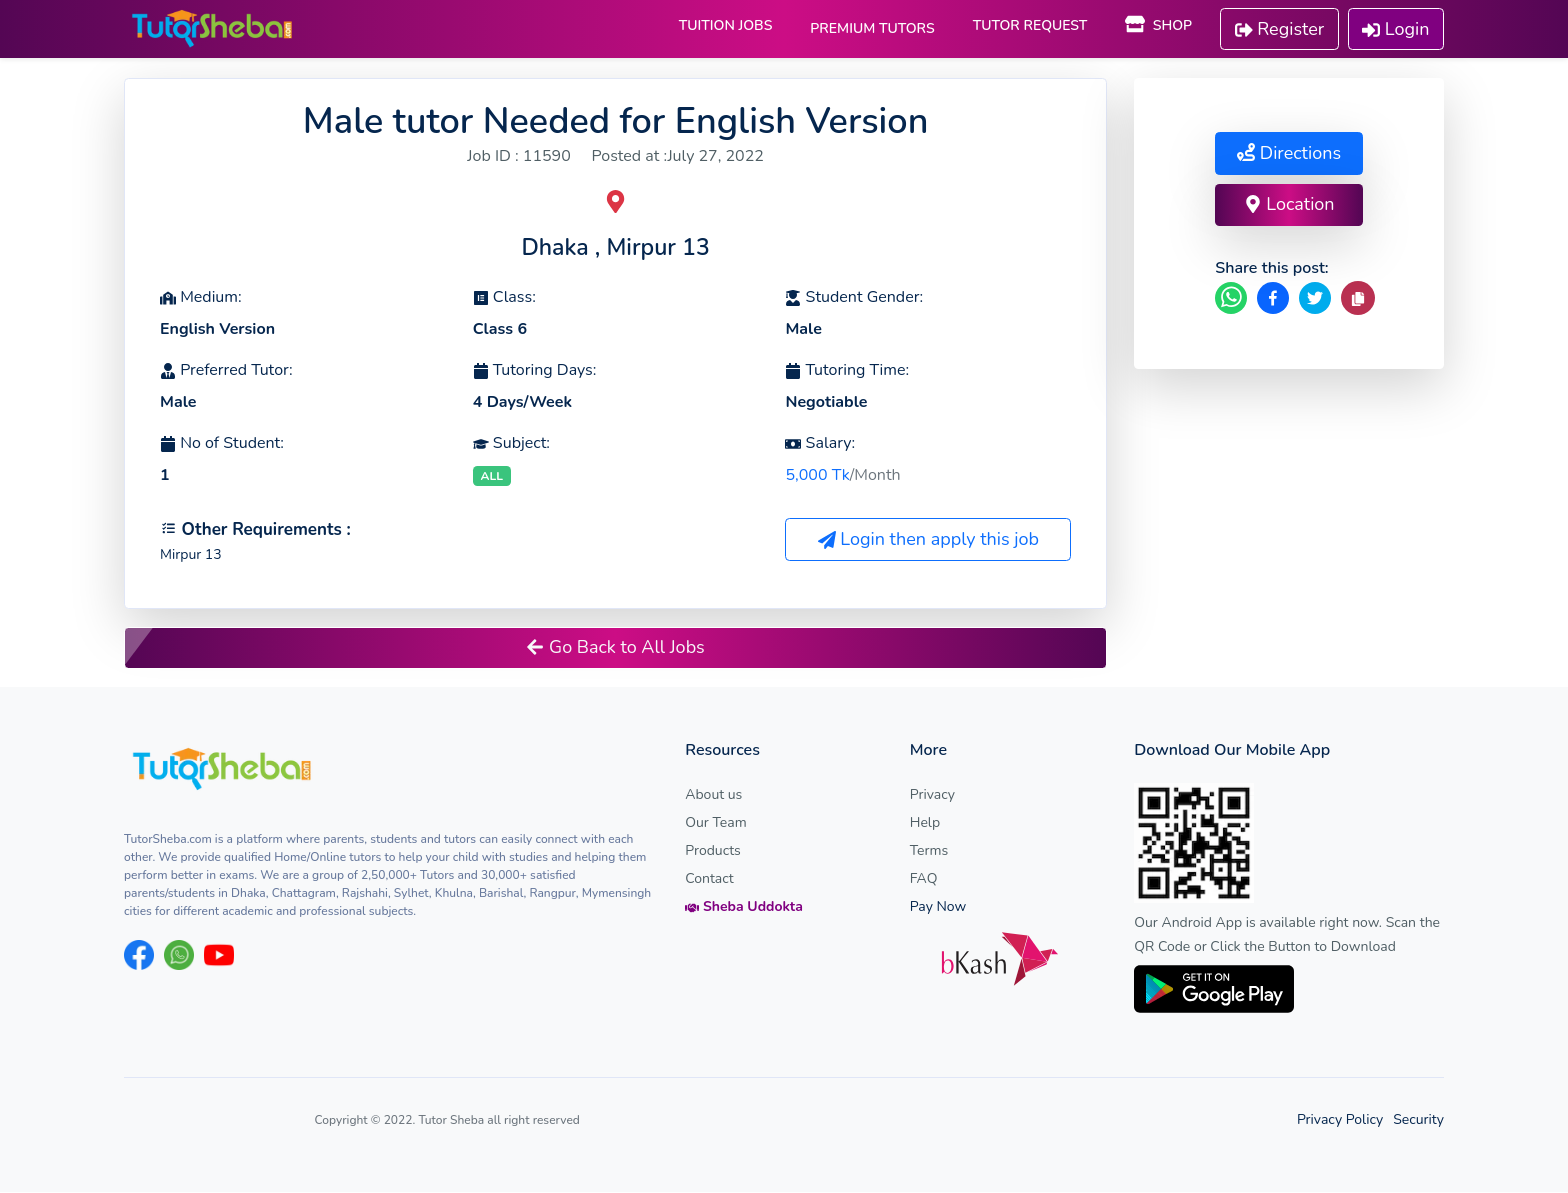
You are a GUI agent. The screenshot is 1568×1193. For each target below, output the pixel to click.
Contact (709, 879)
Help (925, 823)
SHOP (1158, 26)
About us (713, 795)
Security (1418, 1120)
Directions (1289, 153)
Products (713, 851)
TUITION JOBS (726, 26)
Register (1280, 29)
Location (1289, 204)
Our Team (715, 823)
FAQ (924, 879)
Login (1395, 29)
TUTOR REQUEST (1030, 26)
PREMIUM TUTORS (872, 29)
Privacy (932, 795)
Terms (929, 851)
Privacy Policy (1340, 1120)
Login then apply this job (928, 540)
